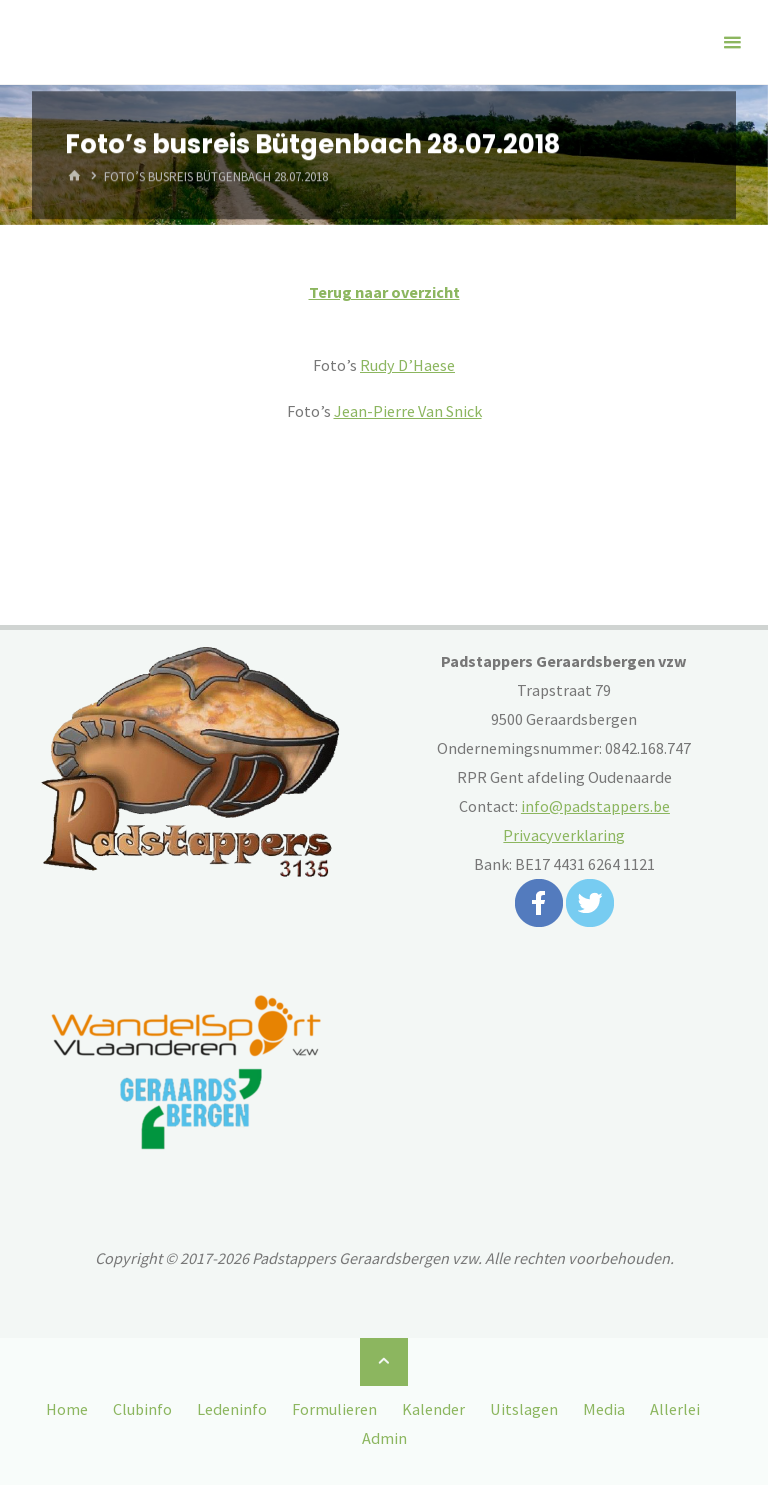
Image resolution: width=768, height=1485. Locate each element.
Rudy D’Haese (407, 365)
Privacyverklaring (564, 835)
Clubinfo (142, 1409)
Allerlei (675, 1409)
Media (604, 1409)
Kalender (433, 1409)
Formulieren (334, 1409)
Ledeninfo (232, 1409)
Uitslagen (524, 1409)
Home (67, 1409)
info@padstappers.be (595, 806)
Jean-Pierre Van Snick (408, 411)
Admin (384, 1438)
